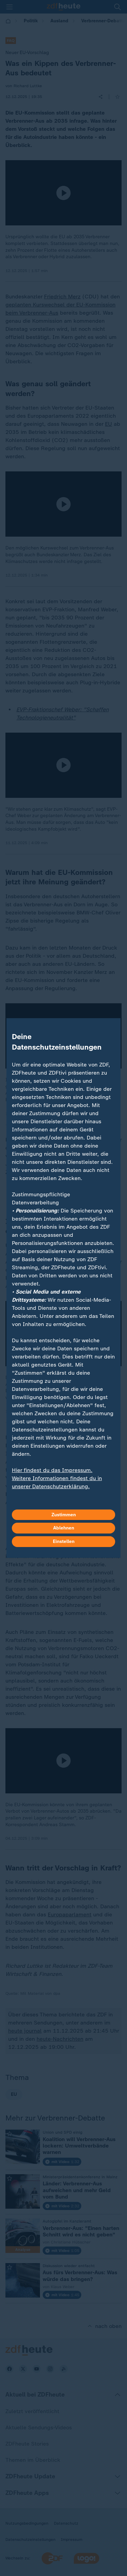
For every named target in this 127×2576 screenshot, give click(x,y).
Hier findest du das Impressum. (52, 1470)
